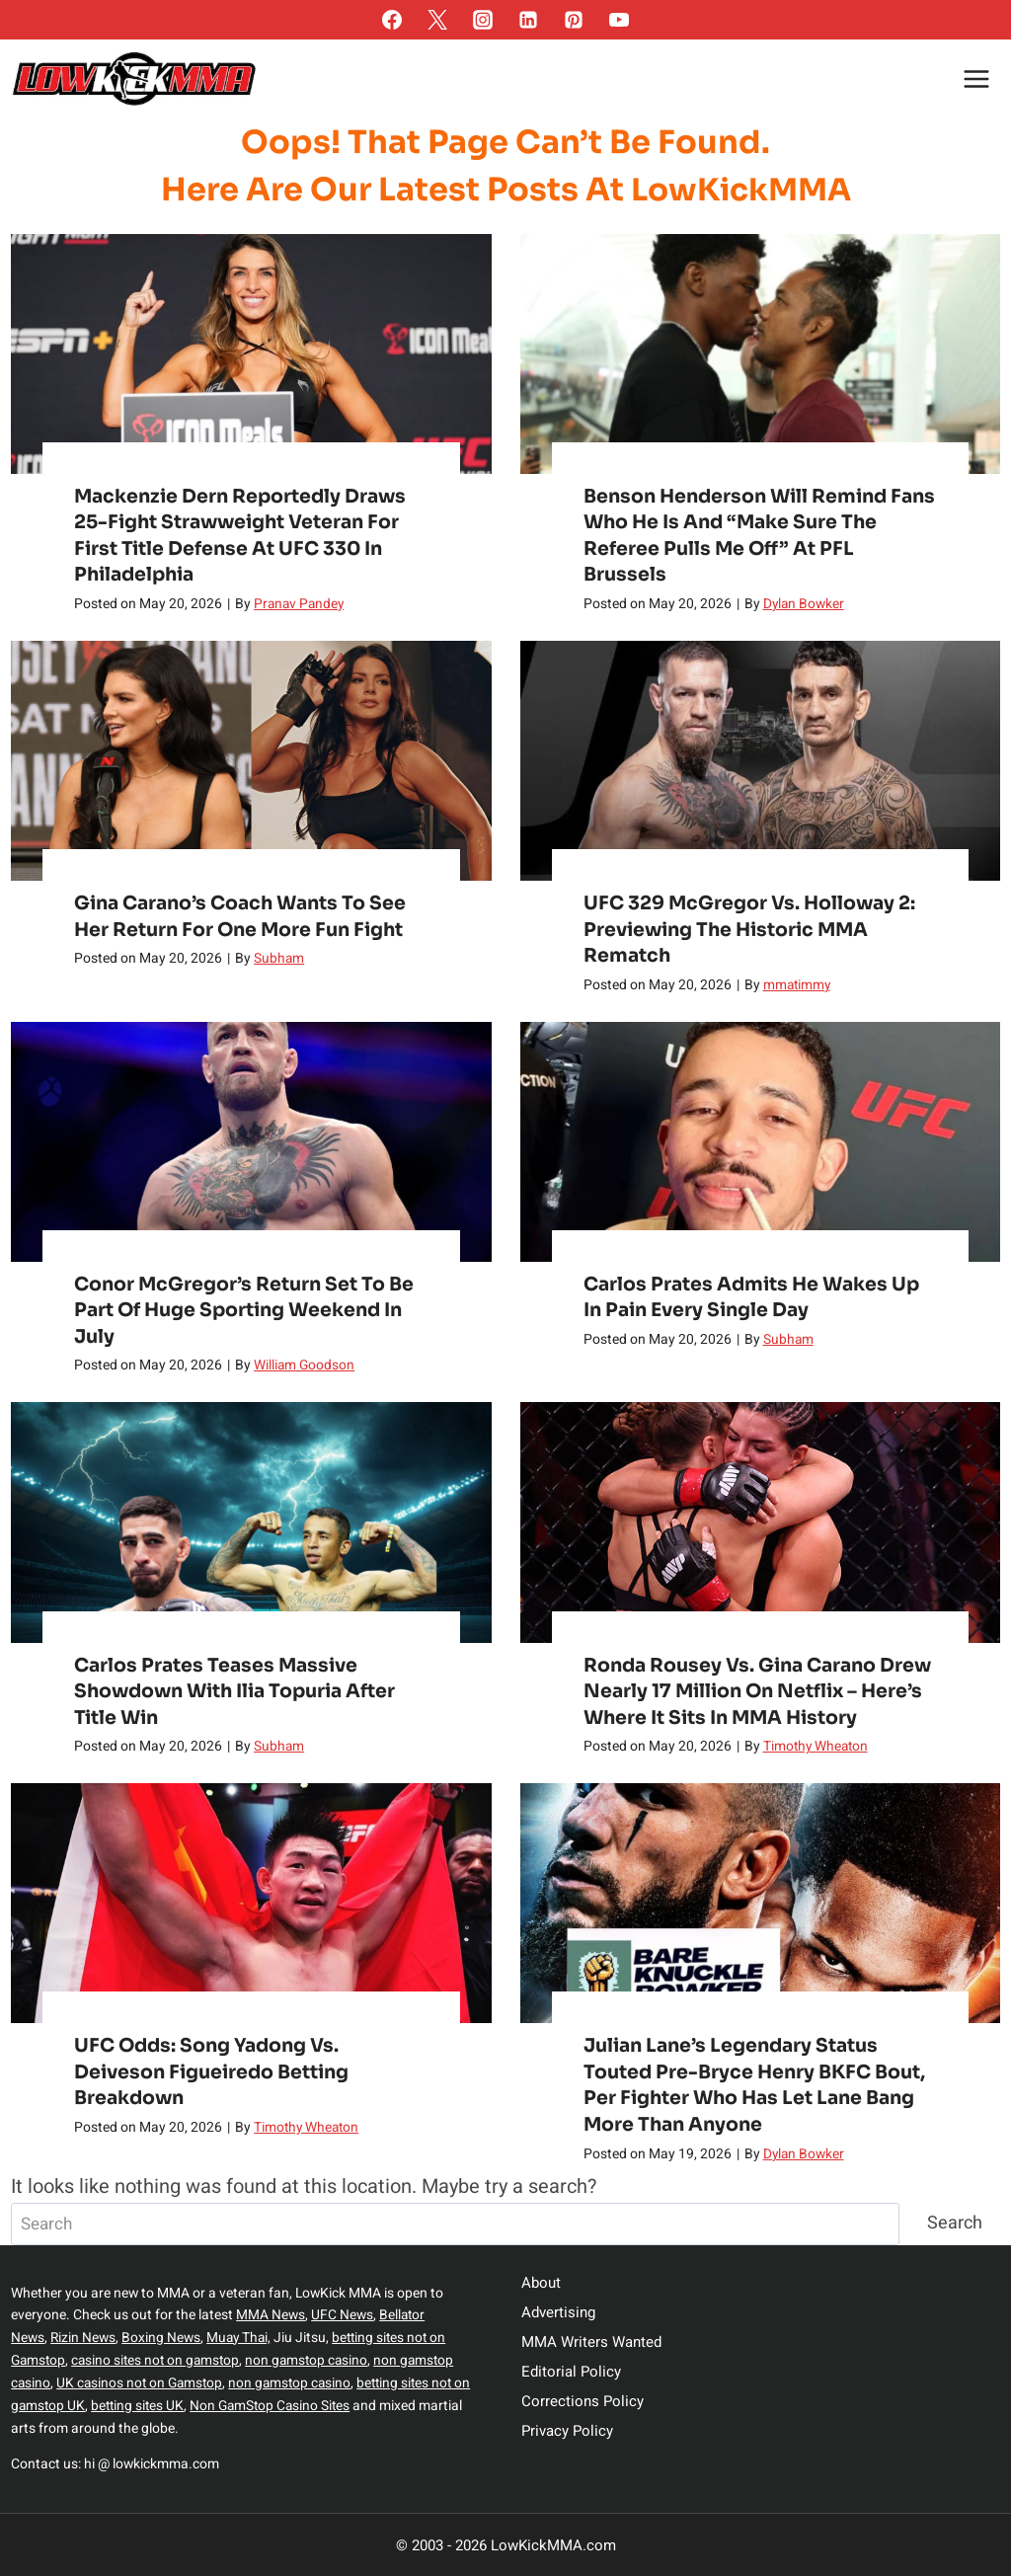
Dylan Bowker (804, 604)
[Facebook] (392, 19)
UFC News (342, 2317)
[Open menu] (977, 78)
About (541, 2286)
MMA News (270, 2317)
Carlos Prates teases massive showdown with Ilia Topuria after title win (238, 1693)
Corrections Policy (582, 2404)
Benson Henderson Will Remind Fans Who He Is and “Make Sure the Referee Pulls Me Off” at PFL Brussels (757, 535)
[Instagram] (483, 19)
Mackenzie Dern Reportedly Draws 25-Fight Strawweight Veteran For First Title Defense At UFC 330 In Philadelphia (243, 535)
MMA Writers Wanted (591, 2345)
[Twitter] (437, 19)
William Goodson (304, 1368)
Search (954, 2225)
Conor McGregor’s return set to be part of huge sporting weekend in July (245, 1312)
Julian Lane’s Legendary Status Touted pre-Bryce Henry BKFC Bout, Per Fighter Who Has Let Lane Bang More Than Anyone (755, 2087)
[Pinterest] (573, 19)
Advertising (558, 2315)
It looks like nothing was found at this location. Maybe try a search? (303, 2188)
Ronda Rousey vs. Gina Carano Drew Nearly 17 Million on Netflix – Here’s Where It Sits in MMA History (759, 1693)
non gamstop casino (314, 2361)
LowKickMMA (740, 189)
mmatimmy (798, 986)
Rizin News (83, 2339)
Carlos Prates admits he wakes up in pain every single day (752, 1298)
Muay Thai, (240, 2339)
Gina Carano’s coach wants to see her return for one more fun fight (242, 916)
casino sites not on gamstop (159, 2361)
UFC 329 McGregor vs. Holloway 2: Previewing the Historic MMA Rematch (750, 930)
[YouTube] (619, 19)
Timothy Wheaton (817, 1749)
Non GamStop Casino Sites (276, 2405)
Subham (279, 959)
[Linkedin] (528, 19)
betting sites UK (141, 2405)
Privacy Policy (567, 2434)
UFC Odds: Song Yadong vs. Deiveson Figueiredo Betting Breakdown (213, 2074)
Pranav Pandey (301, 604)
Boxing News (161, 2339)
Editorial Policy (571, 2374)
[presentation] (251, 353)
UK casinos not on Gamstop (142, 2383)
